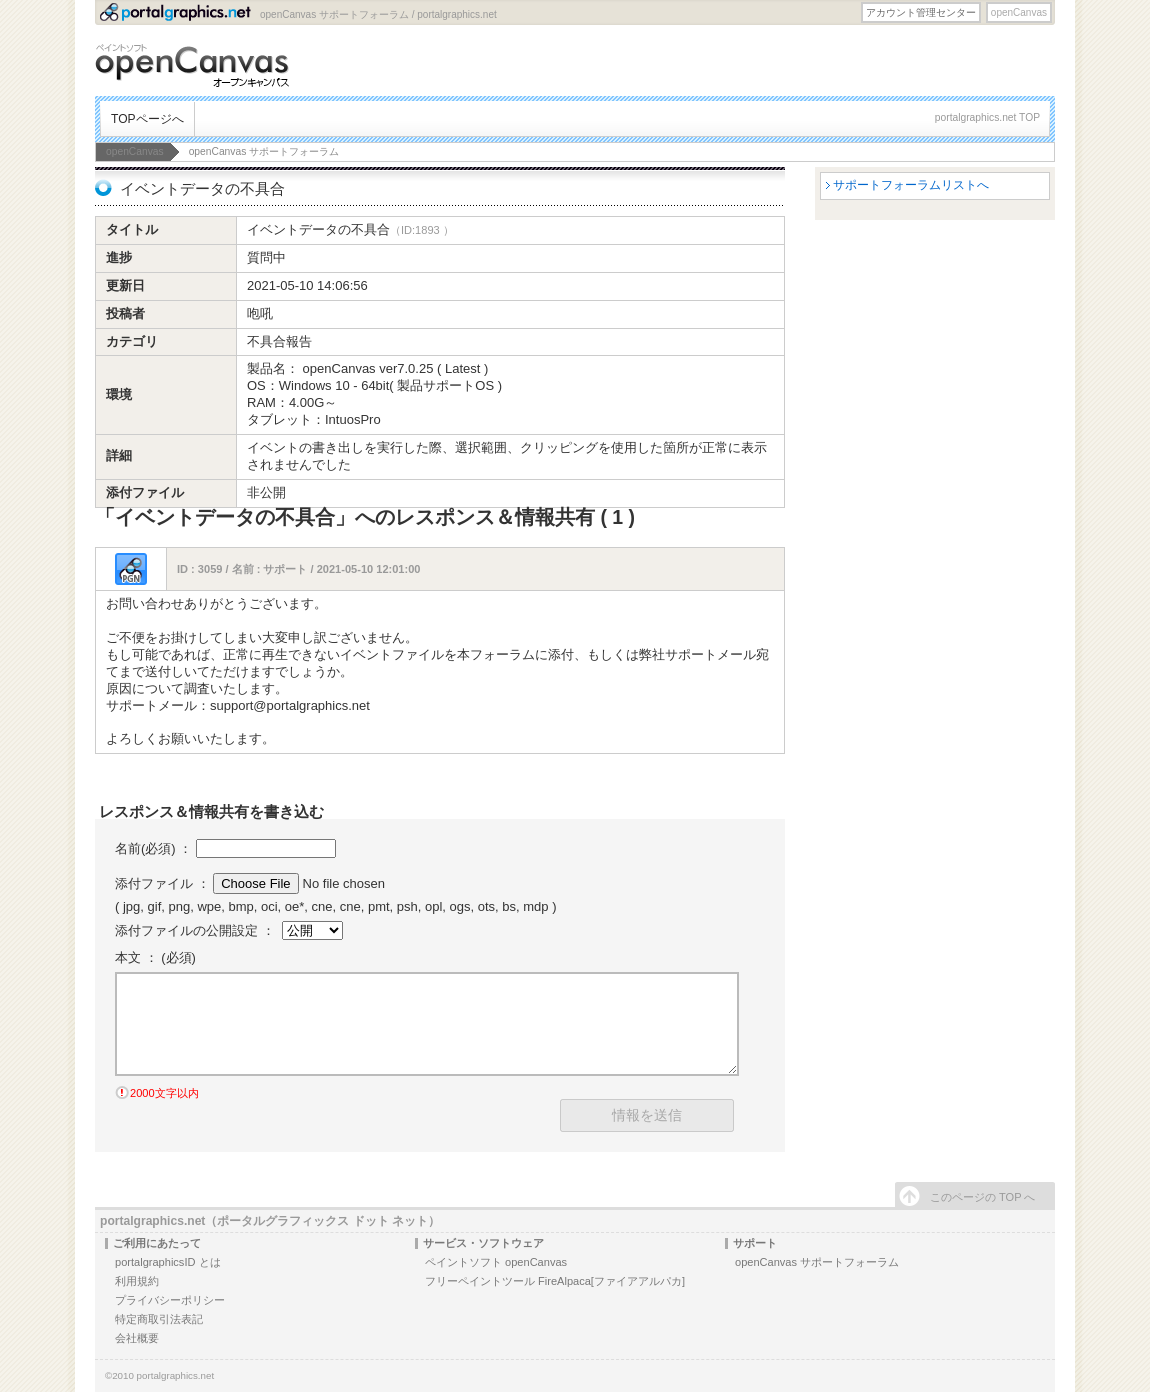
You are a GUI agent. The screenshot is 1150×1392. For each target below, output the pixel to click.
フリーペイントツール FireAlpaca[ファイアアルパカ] (555, 1281)
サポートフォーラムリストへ (911, 185)
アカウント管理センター (921, 12)
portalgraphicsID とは (168, 1262)
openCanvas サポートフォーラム (817, 1262)
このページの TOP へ (982, 1197)
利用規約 (137, 1281)
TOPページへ (147, 119)
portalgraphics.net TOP (987, 117)
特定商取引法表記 (159, 1319)
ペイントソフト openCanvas (496, 1262)
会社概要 (137, 1338)
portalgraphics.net (176, 1375)
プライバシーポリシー (170, 1300)
